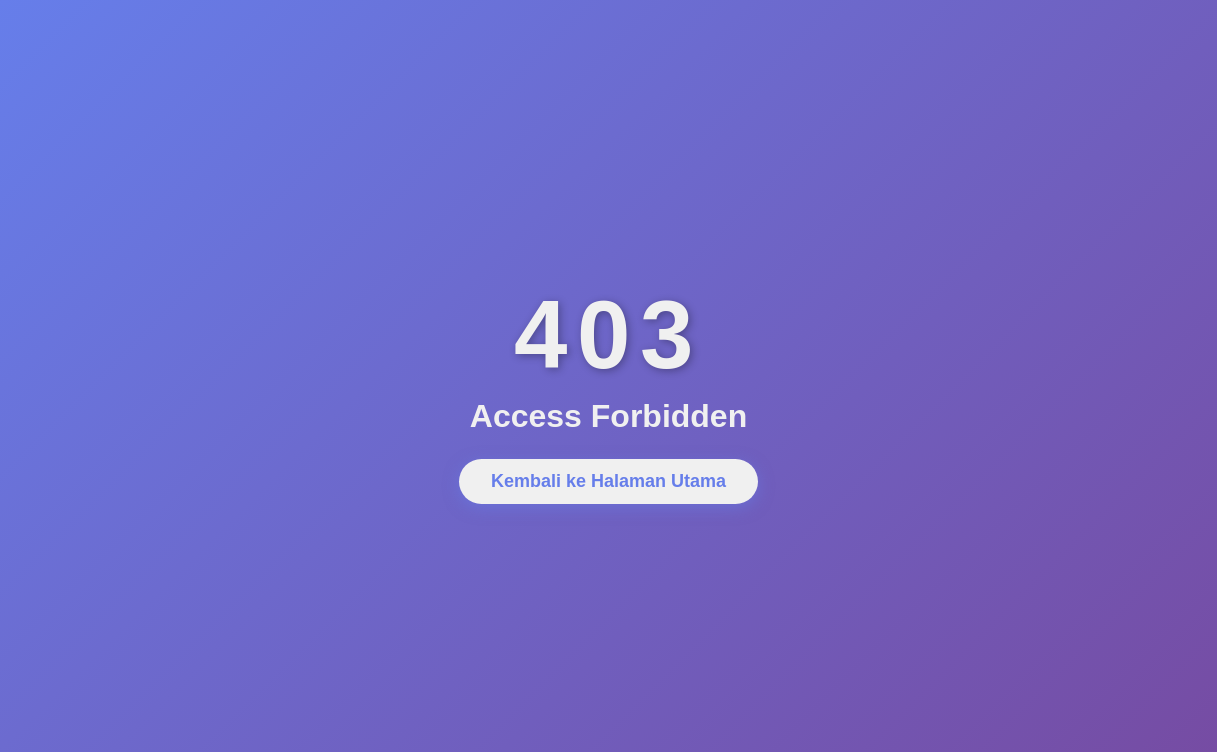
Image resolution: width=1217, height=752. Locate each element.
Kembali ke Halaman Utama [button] (608, 481)
